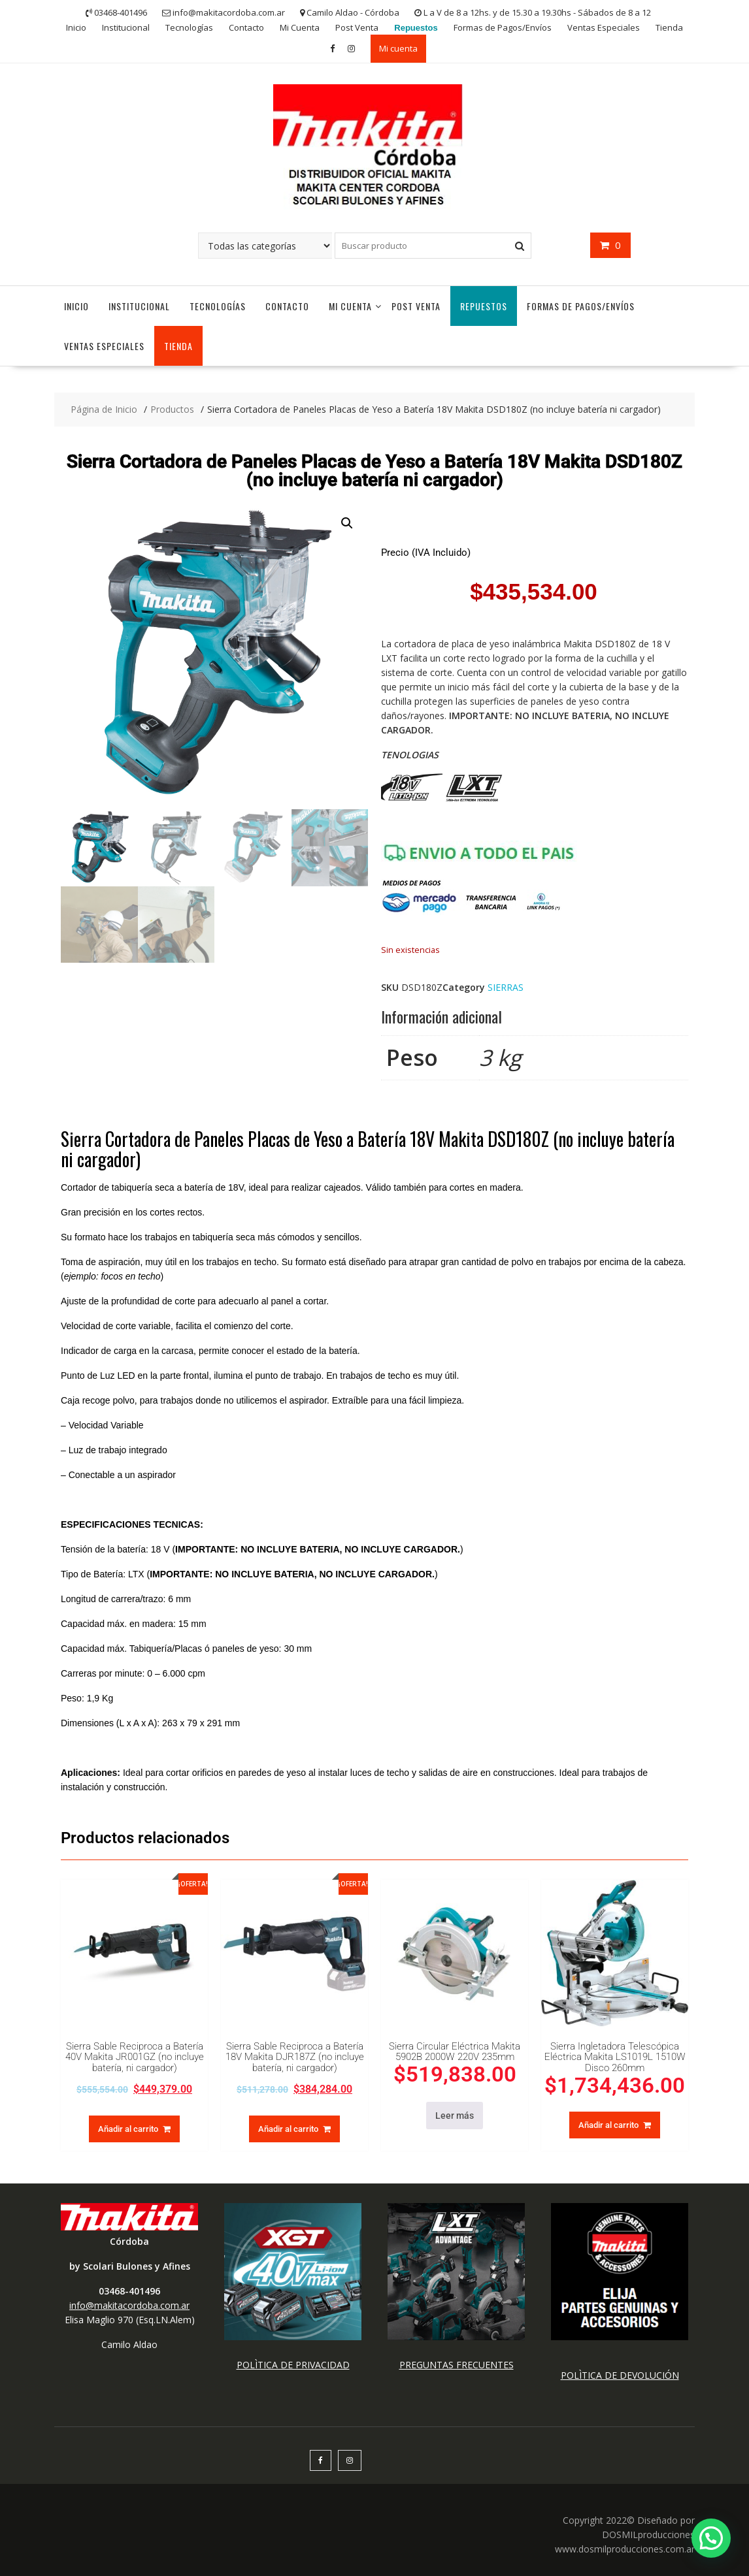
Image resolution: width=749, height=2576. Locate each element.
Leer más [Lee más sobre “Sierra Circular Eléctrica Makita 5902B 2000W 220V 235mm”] (454, 2115)
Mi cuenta (398, 48)
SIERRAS (506, 987)
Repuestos (415, 28)
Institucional (126, 27)
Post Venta (356, 27)
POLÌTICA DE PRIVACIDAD (293, 2365)
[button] (347, 523)
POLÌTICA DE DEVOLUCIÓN (620, 2375)
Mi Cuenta (300, 27)
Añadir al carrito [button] (128, 2129)
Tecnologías (189, 27)
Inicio (76, 27)
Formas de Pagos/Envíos (503, 27)
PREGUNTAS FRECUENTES (456, 2365)
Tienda (669, 27)
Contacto (246, 27)
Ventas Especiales (603, 27)
